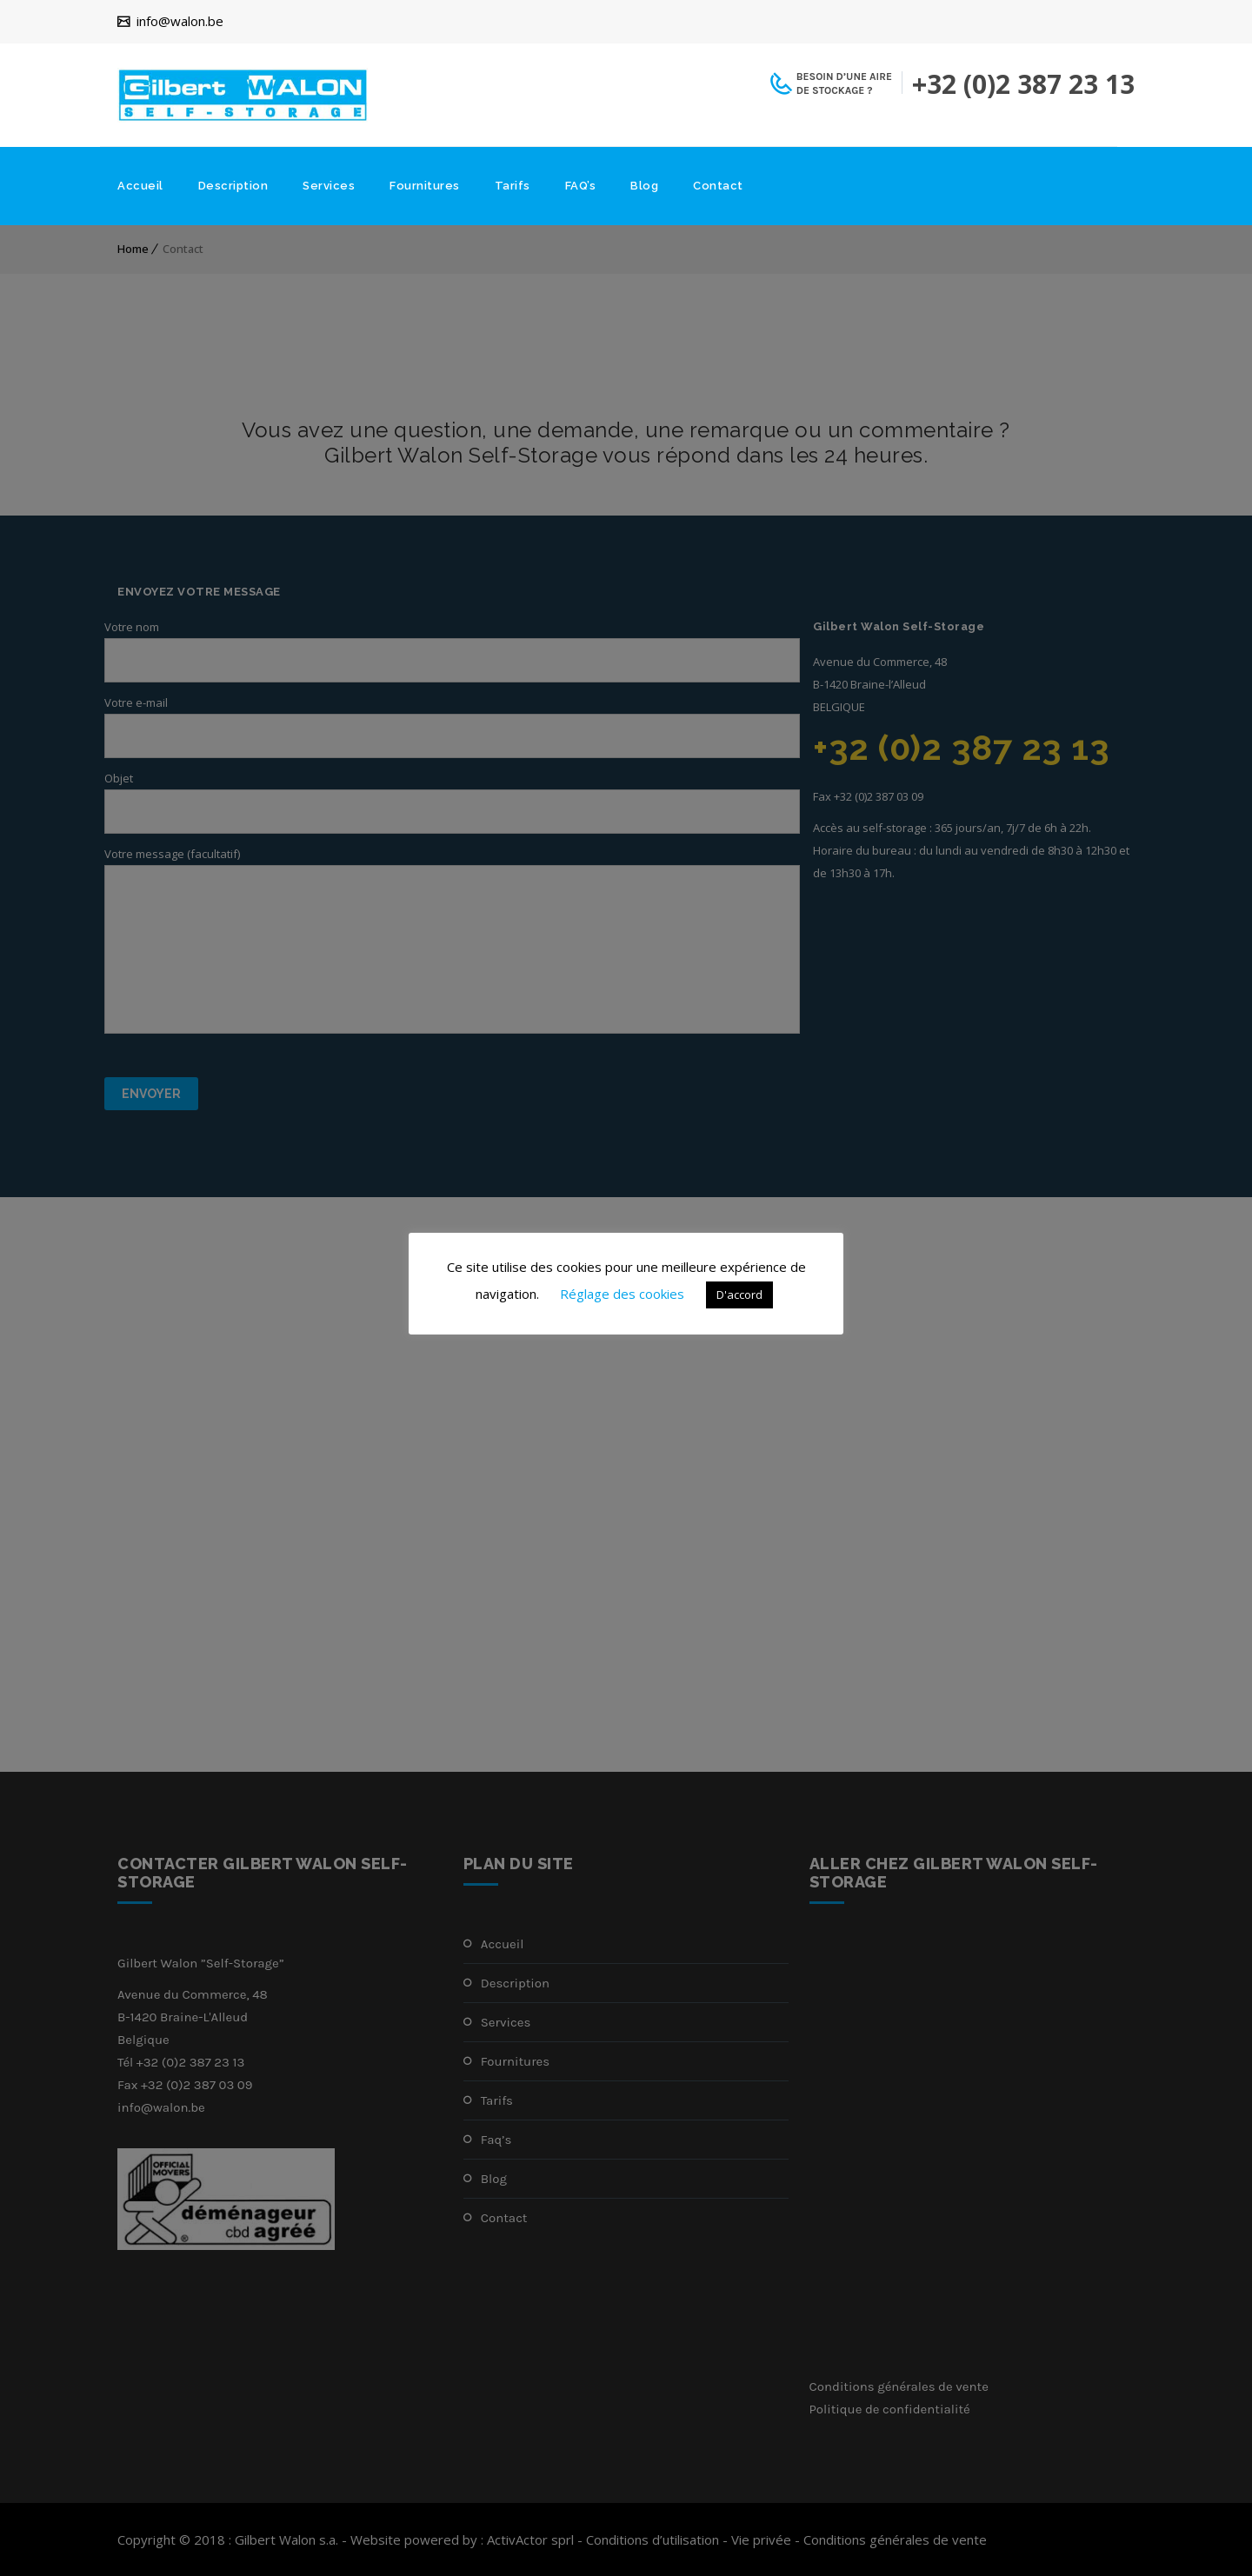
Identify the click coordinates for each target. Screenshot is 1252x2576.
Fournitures (425, 185)
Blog (644, 185)
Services (329, 185)
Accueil (140, 185)
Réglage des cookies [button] (622, 1293)
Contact (718, 185)
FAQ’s (580, 185)
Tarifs (512, 185)
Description (233, 185)
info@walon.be (180, 21)
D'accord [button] (739, 1294)
